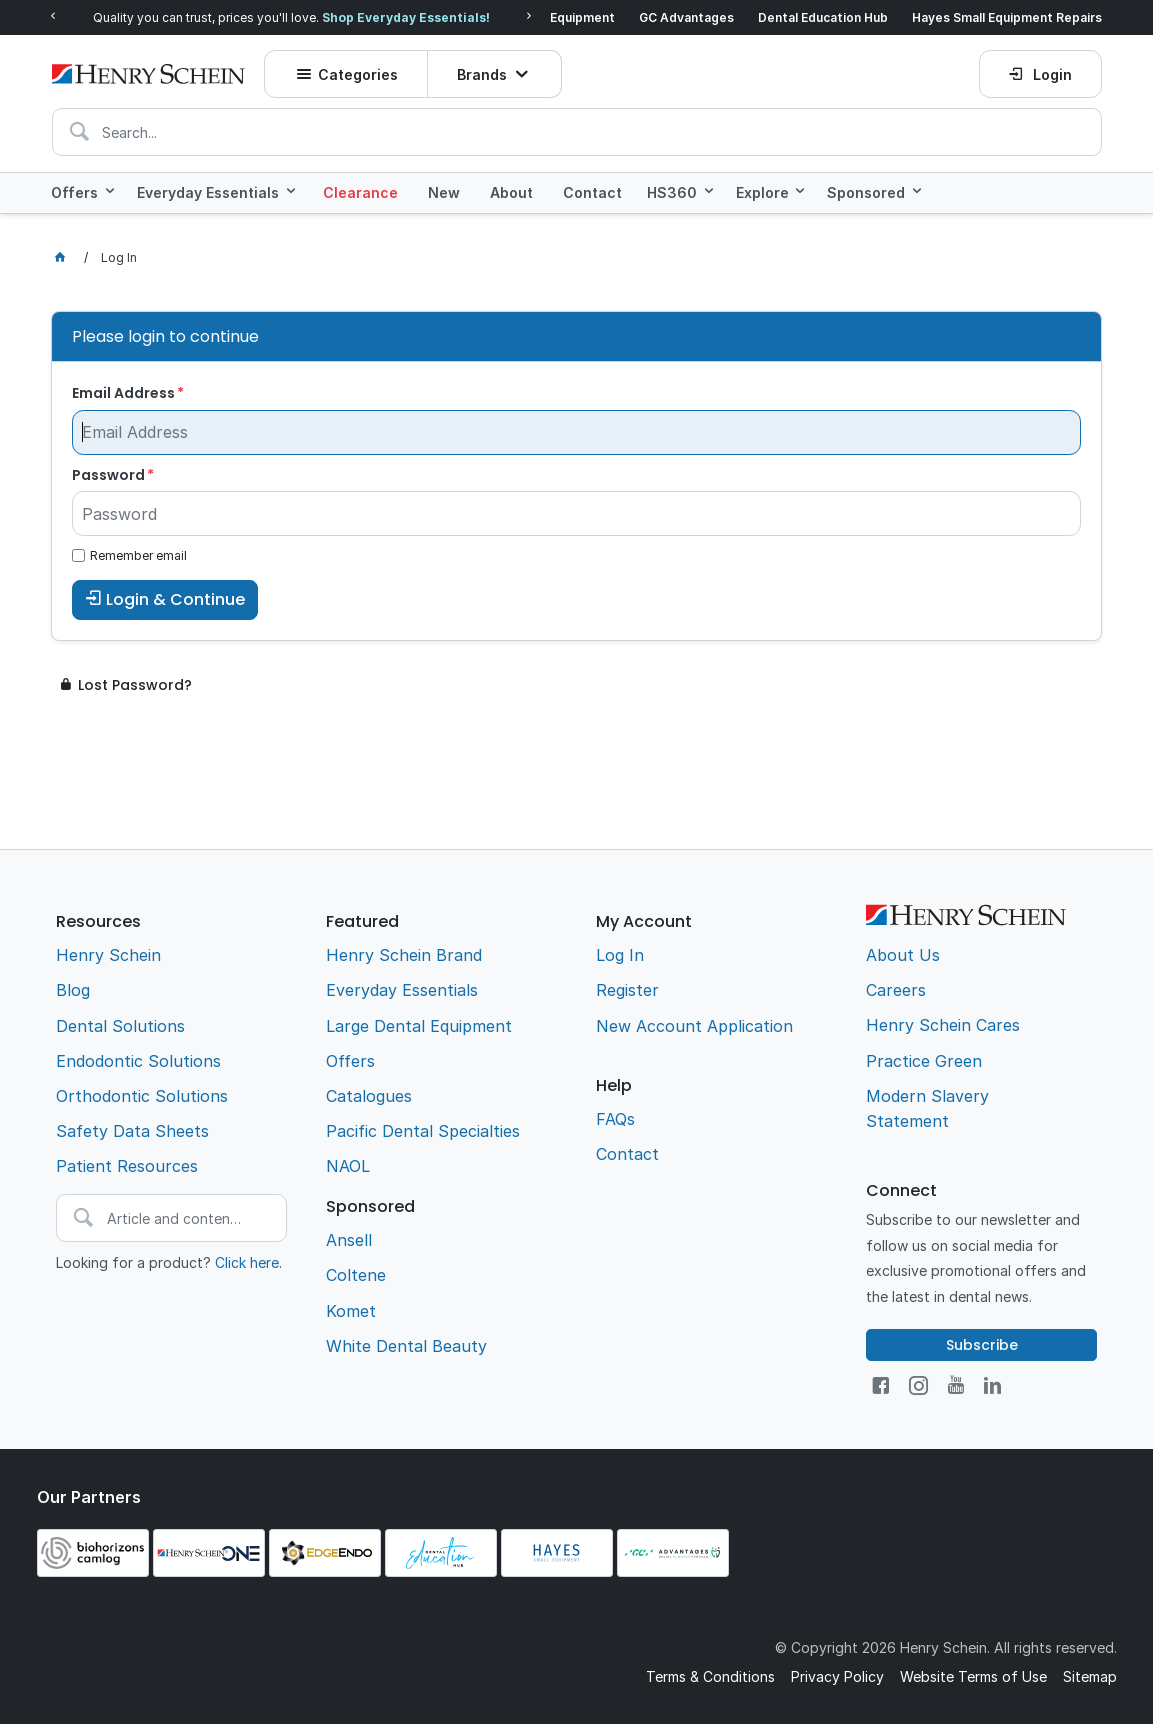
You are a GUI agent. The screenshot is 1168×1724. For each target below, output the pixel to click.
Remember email (138, 555)
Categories (358, 74)
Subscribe (982, 1345)
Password (108, 475)
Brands (482, 74)
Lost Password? (135, 685)
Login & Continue (175, 599)
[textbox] (577, 132)
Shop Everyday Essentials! (406, 17)
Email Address (123, 393)
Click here (247, 1262)
